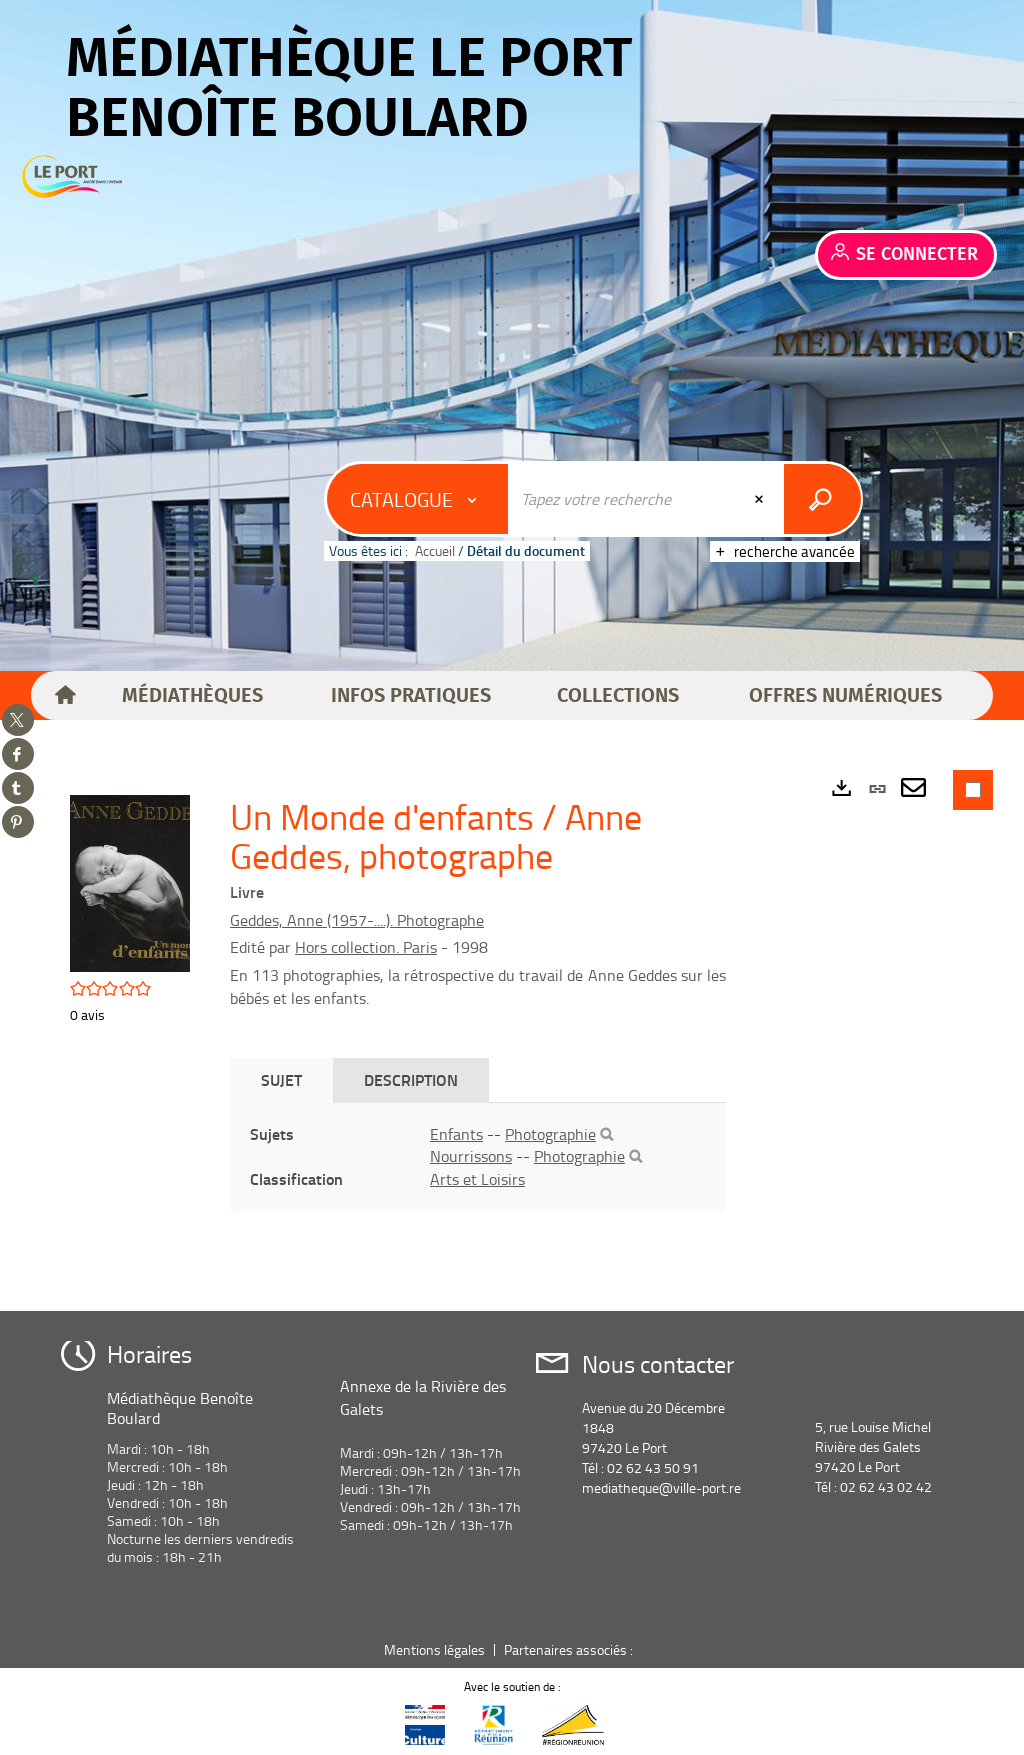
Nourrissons (471, 1156)
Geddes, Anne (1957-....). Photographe (357, 920)
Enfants (456, 1134)
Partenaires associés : (570, 1649)
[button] (193, 696)
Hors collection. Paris (366, 947)
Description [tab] (411, 1079)
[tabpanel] (478, 1157)
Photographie (550, 1134)
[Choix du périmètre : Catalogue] (418, 499)
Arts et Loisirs (477, 1179)
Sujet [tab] (281, 1079)
